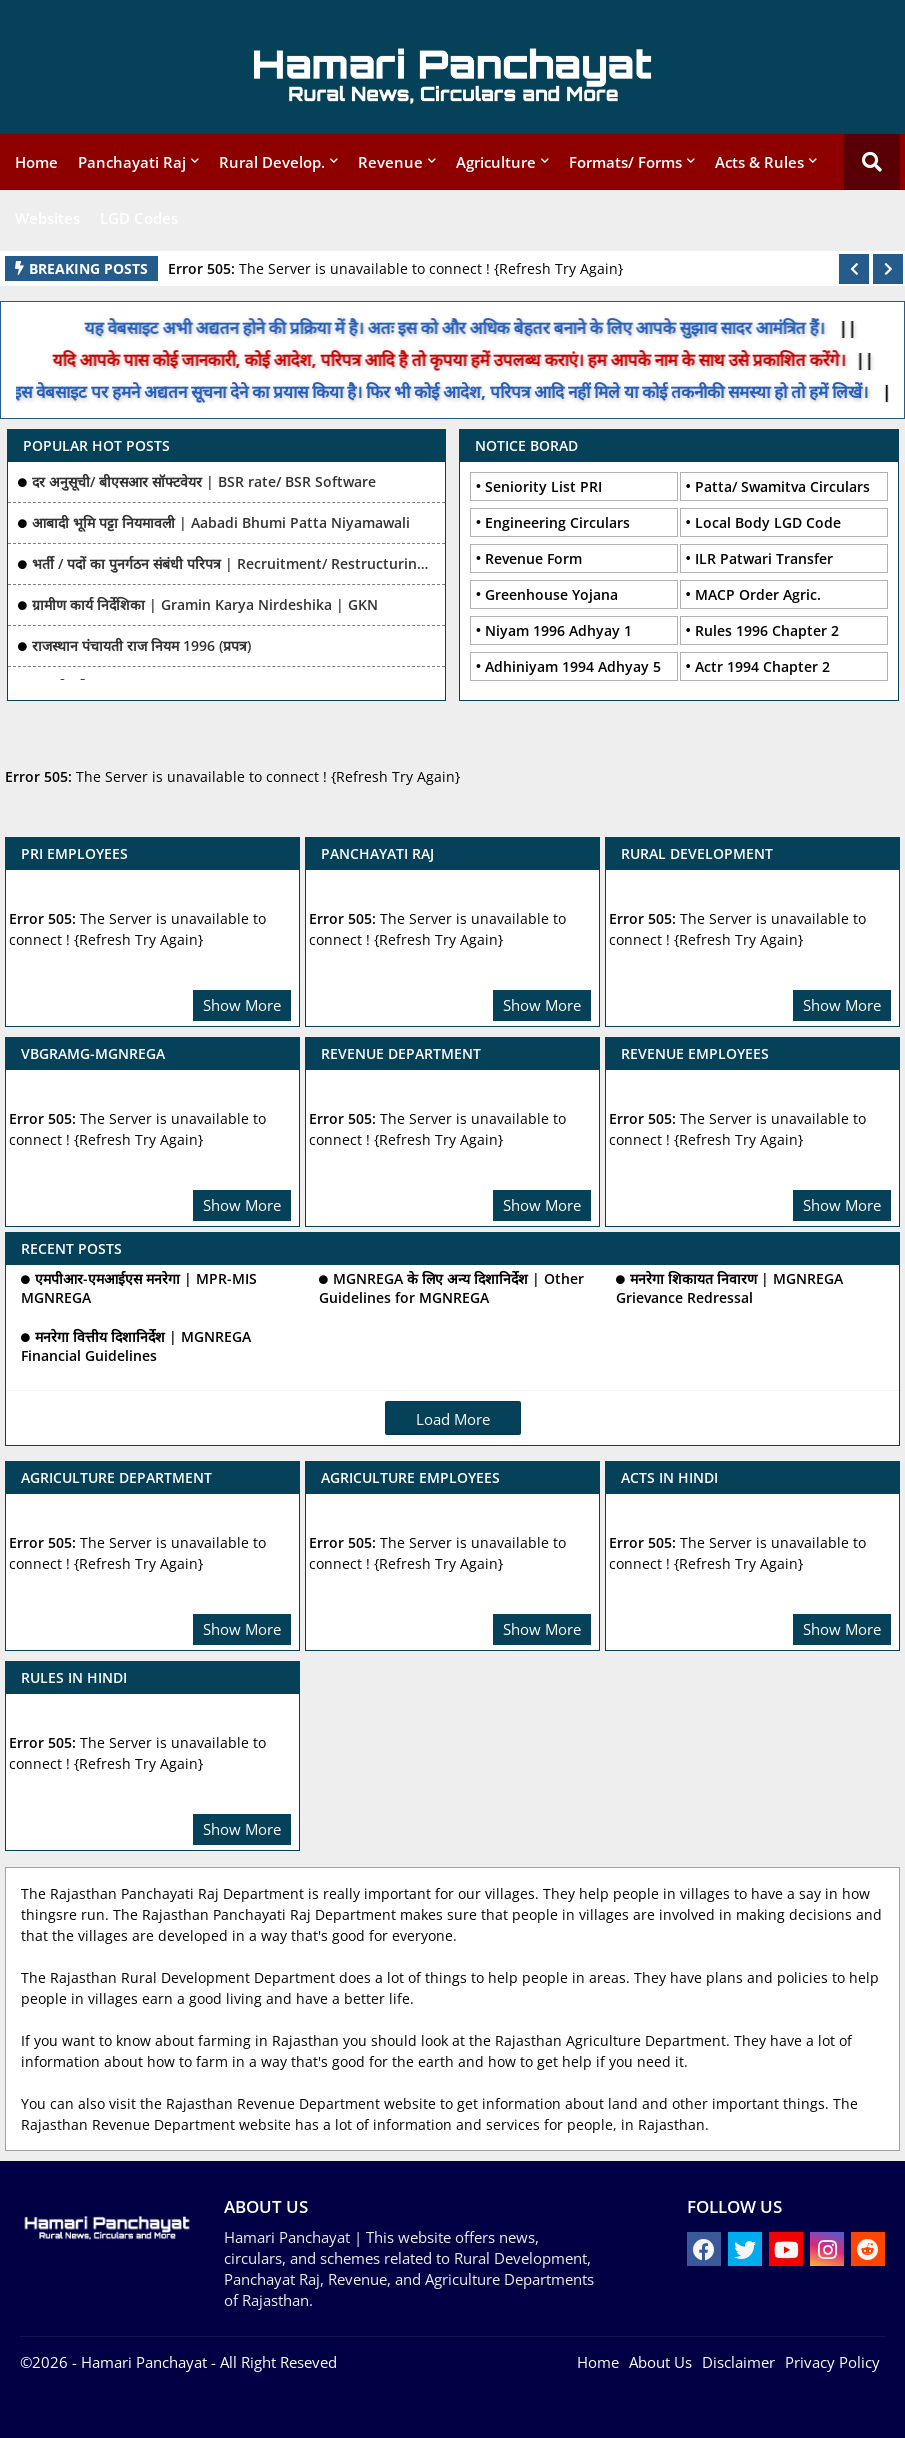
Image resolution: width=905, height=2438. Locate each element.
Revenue (390, 162)
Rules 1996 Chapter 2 (767, 630)
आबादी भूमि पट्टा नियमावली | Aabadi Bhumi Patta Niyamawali (221, 522)
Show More (242, 1005)
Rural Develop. (272, 162)
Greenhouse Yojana (551, 594)
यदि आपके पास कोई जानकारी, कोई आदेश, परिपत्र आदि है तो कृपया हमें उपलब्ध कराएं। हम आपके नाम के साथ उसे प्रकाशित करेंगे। (466, 359)
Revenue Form (533, 558)
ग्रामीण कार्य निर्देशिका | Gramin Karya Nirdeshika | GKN (205, 604)
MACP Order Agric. (758, 594)
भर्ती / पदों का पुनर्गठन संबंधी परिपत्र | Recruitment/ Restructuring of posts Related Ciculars (234, 563)
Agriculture (496, 162)
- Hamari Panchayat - (142, 2362)
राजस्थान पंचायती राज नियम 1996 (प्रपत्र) (141, 645)
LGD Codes (139, 218)
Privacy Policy (832, 2362)
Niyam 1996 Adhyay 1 (558, 630)
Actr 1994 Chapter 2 (762, 666)
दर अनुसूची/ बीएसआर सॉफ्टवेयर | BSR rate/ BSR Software (204, 481)
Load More (453, 1419)
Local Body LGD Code (768, 522)
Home (36, 162)
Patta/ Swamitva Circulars (782, 486)
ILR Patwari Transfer (764, 558)
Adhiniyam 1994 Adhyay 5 (573, 666)
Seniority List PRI (543, 486)
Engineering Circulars (557, 522)
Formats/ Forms (625, 162)
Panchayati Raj (132, 162)
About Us (660, 2362)
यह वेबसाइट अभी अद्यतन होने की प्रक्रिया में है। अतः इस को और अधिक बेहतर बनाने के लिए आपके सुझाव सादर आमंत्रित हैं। (449, 327)
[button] (854, 269)
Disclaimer (738, 2362)
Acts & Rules (759, 162)
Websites (47, 218)
